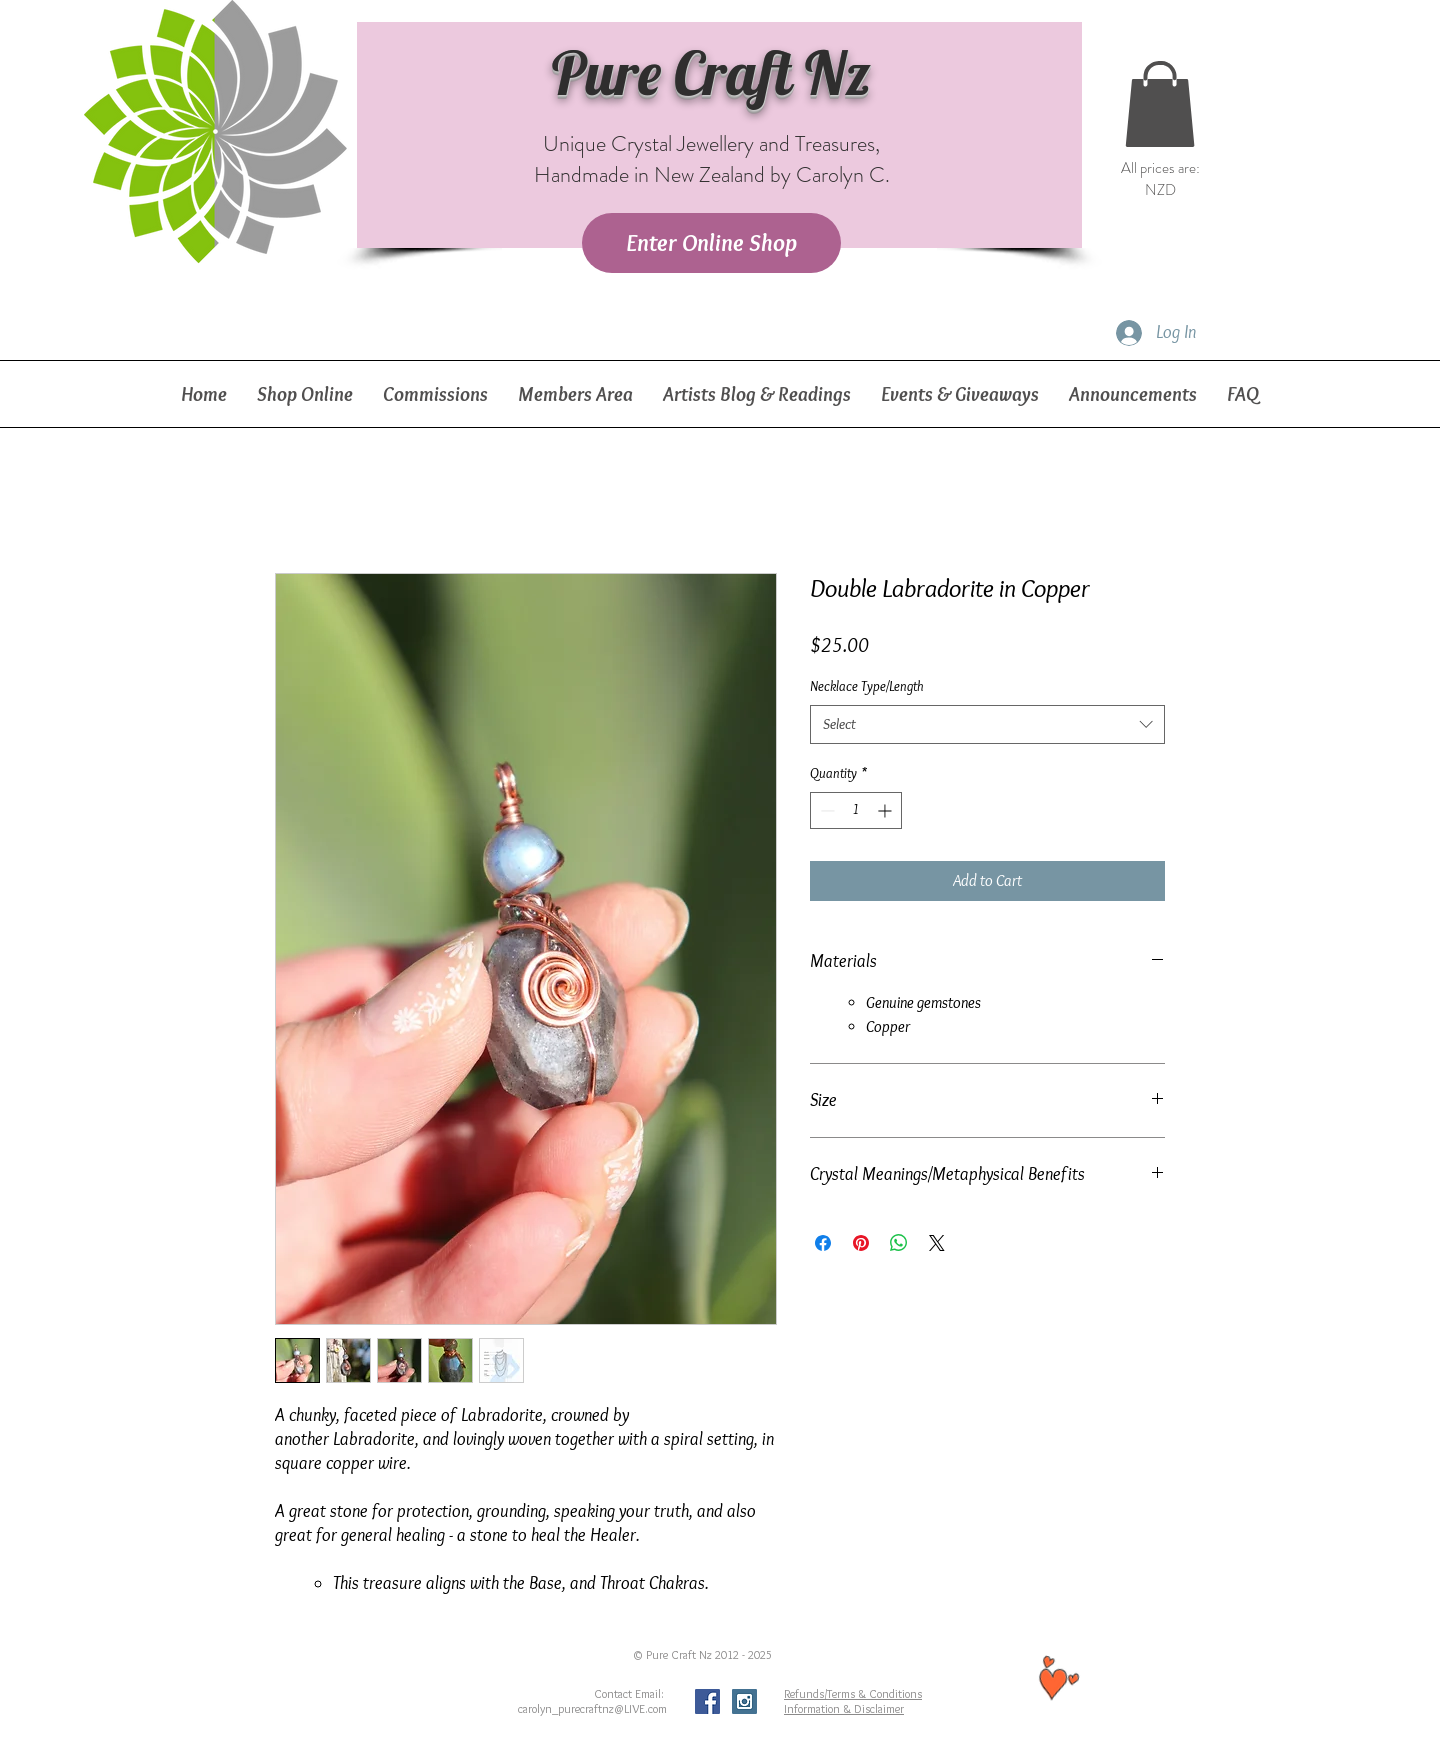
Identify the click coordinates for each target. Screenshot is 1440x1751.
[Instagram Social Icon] (744, 1701)
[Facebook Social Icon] (707, 1701)
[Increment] (886, 810)
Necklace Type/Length (867, 686)
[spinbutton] (856, 810)
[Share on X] (937, 1243)
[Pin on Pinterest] (861, 1243)
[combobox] (987, 724)
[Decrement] (825, 810)
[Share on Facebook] (823, 1243)
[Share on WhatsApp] (899, 1243)
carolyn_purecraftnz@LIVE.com (592, 1708)
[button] (1160, 104)
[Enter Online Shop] (711, 243)
